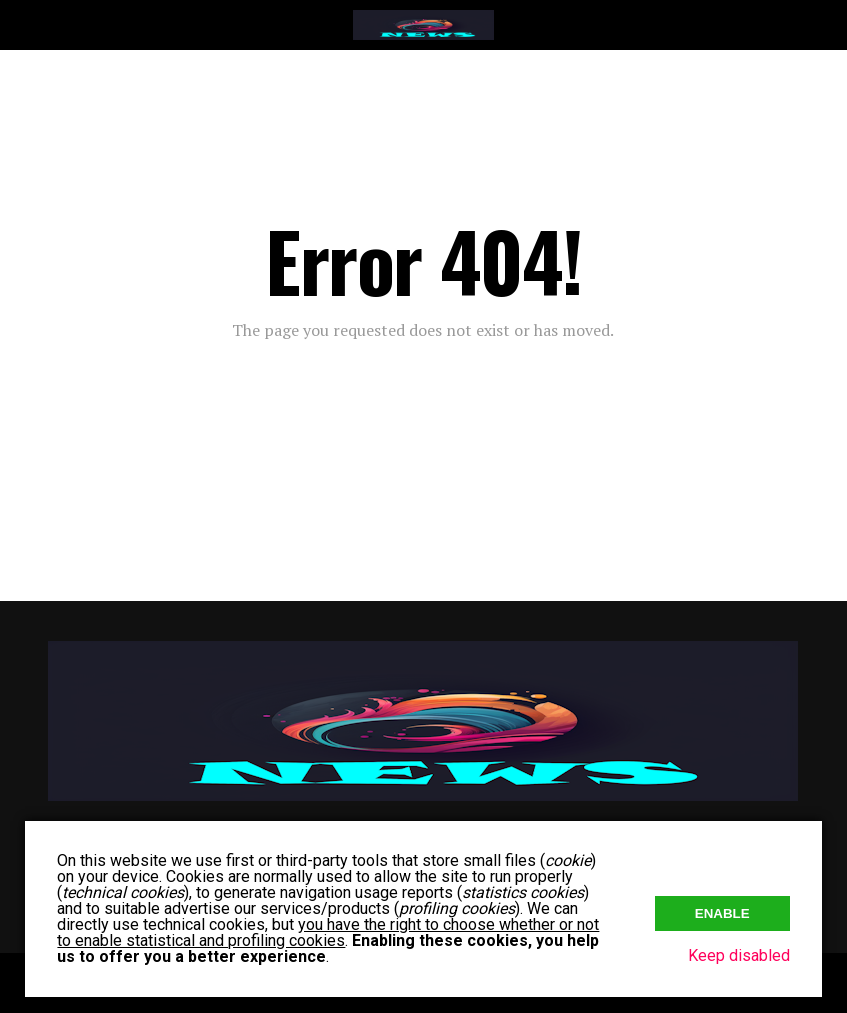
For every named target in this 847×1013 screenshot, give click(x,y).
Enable (722, 913)
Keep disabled (739, 955)
